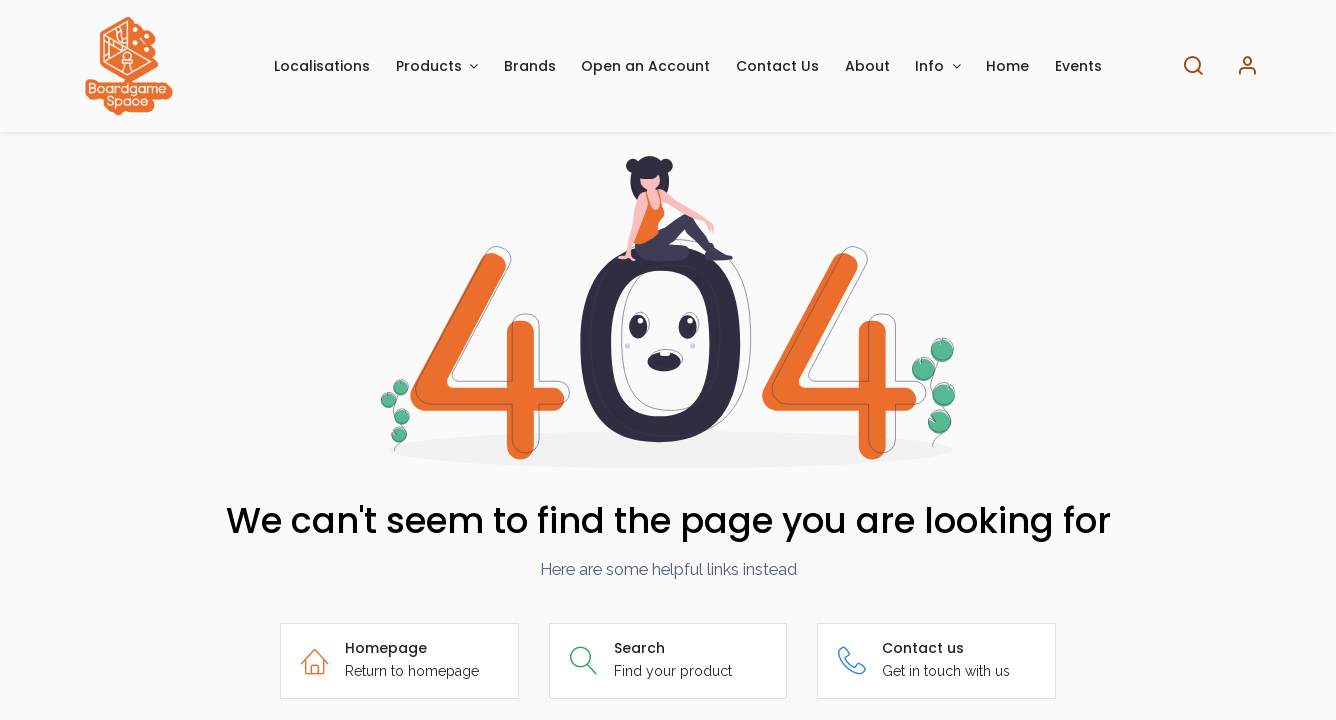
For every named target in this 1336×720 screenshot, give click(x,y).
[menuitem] (322, 66)
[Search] (1193, 66)
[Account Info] (1247, 66)
